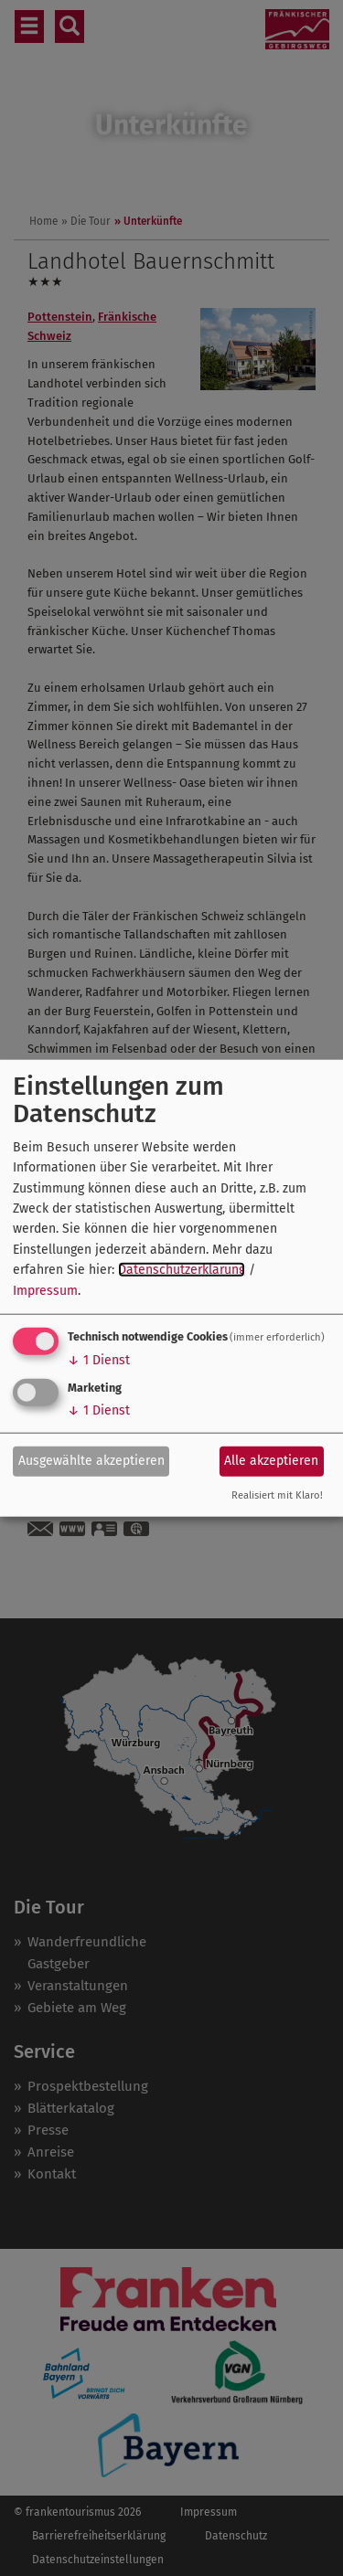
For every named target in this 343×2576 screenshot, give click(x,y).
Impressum (45, 1290)
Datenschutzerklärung (181, 1269)
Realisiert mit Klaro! (277, 1495)
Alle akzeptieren (271, 1460)
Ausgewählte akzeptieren (91, 1460)
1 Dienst (99, 1360)
